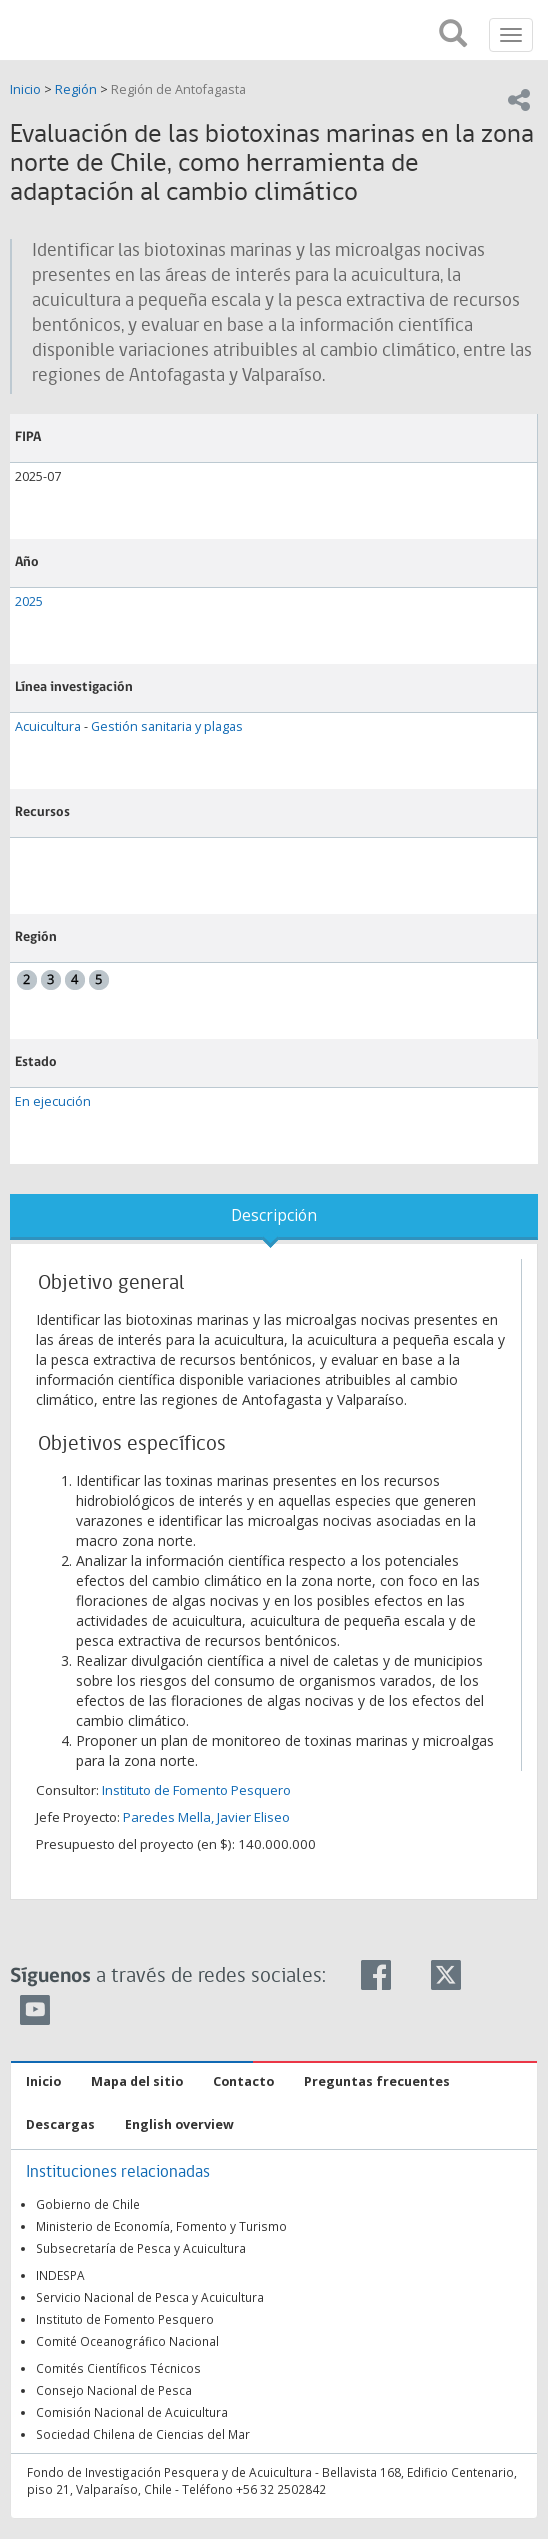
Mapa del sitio (137, 2081)
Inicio (27, 89)
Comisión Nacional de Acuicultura (132, 2412)
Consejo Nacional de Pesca (114, 2390)
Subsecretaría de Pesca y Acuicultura (141, 2248)
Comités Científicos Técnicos (118, 2368)
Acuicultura (48, 726)
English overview (179, 2124)
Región (76, 89)
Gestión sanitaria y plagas (167, 726)
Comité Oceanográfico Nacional (127, 2341)
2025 (29, 601)
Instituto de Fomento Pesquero (196, 1790)
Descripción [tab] (274, 1215)
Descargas (60, 2124)
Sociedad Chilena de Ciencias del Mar (143, 2434)
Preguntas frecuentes (377, 2081)
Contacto (243, 2081)
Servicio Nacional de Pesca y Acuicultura (150, 2297)
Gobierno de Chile (88, 2204)
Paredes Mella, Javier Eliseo (206, 1817)
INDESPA (60, 2275)
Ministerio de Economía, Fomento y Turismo (161, 2226)
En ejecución (53, 1101)
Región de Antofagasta (178, 89)
